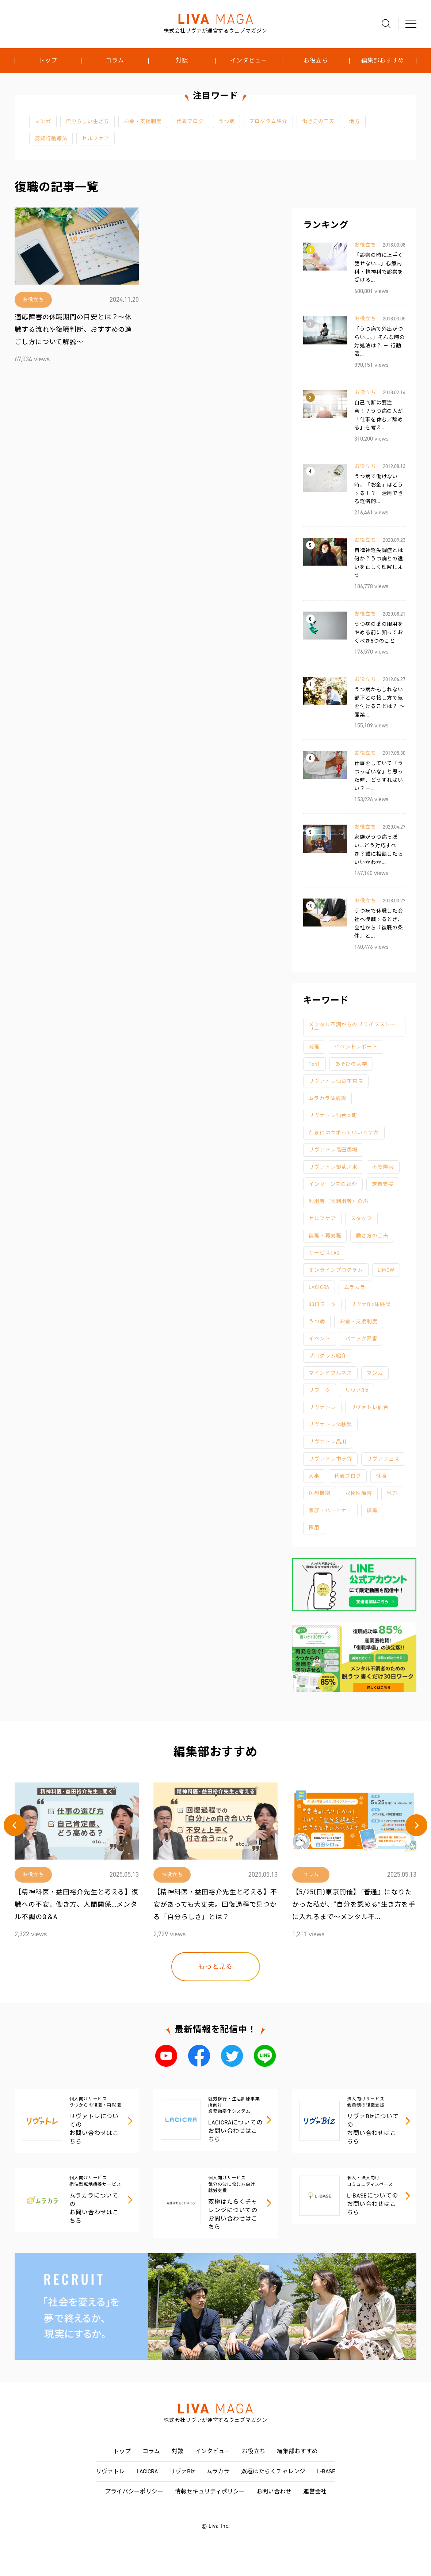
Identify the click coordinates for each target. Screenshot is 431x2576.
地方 (354, 121)
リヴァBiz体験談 (370, 1304)
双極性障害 (359, 1493)
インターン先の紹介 (333, 1184)
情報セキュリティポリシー (210, 2491)
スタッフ (362, 1218)
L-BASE (326, 2471)
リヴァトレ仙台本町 (333, 1115)
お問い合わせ (273, 2491)
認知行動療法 (51, 138)
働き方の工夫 (318, 121)
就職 (314, 1046)
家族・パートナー (330, 1510)
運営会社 (315, 2491)
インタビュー (248, 61)
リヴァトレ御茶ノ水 (333, 1167)
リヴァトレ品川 (328, 1441)
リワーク (320, 1390)
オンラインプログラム (336, 1270)
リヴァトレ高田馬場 (333, 1149)
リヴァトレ (322, 1407)
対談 (182, 61)
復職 (372, 1510)
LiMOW (386, 1270)
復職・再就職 (325, 1235)
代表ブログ (190, 121)
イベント (320, 1338)
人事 (314, 1476)
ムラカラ (355, 1287)
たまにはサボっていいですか (344, 1132)
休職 (381, 1476)
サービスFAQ (324, 1252)
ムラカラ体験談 (327, 1098)
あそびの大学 (351, 1064)
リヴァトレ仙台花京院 (336, 1081)
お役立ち (316, 61)
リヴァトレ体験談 (330, 1424)
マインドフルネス (330, 1373)
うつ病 (226, 121)
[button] (15, 1825)
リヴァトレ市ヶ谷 (330, 1459)
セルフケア (95, 138)
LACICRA (319, 1287)
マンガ (43, 121)
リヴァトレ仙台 (370, 1407)
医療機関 (320, 1493)
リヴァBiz (357, 1390)
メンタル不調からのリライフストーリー (352, 1027)
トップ (48, 61)
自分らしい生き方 (87, 121)
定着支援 (383, 1184)
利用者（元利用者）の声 (339, 1201)
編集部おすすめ (382, 61)
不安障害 (383, 1167)
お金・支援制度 (143, 121)
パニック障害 (361, 1338)
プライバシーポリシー (134, 2491)
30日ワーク (322, 1304)
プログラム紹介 (268, 121)
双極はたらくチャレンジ (273, 2471)
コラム (115, 61)
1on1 (314, 1064)
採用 (314, 1527)
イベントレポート (356, 1046)
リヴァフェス (383, 1459)
